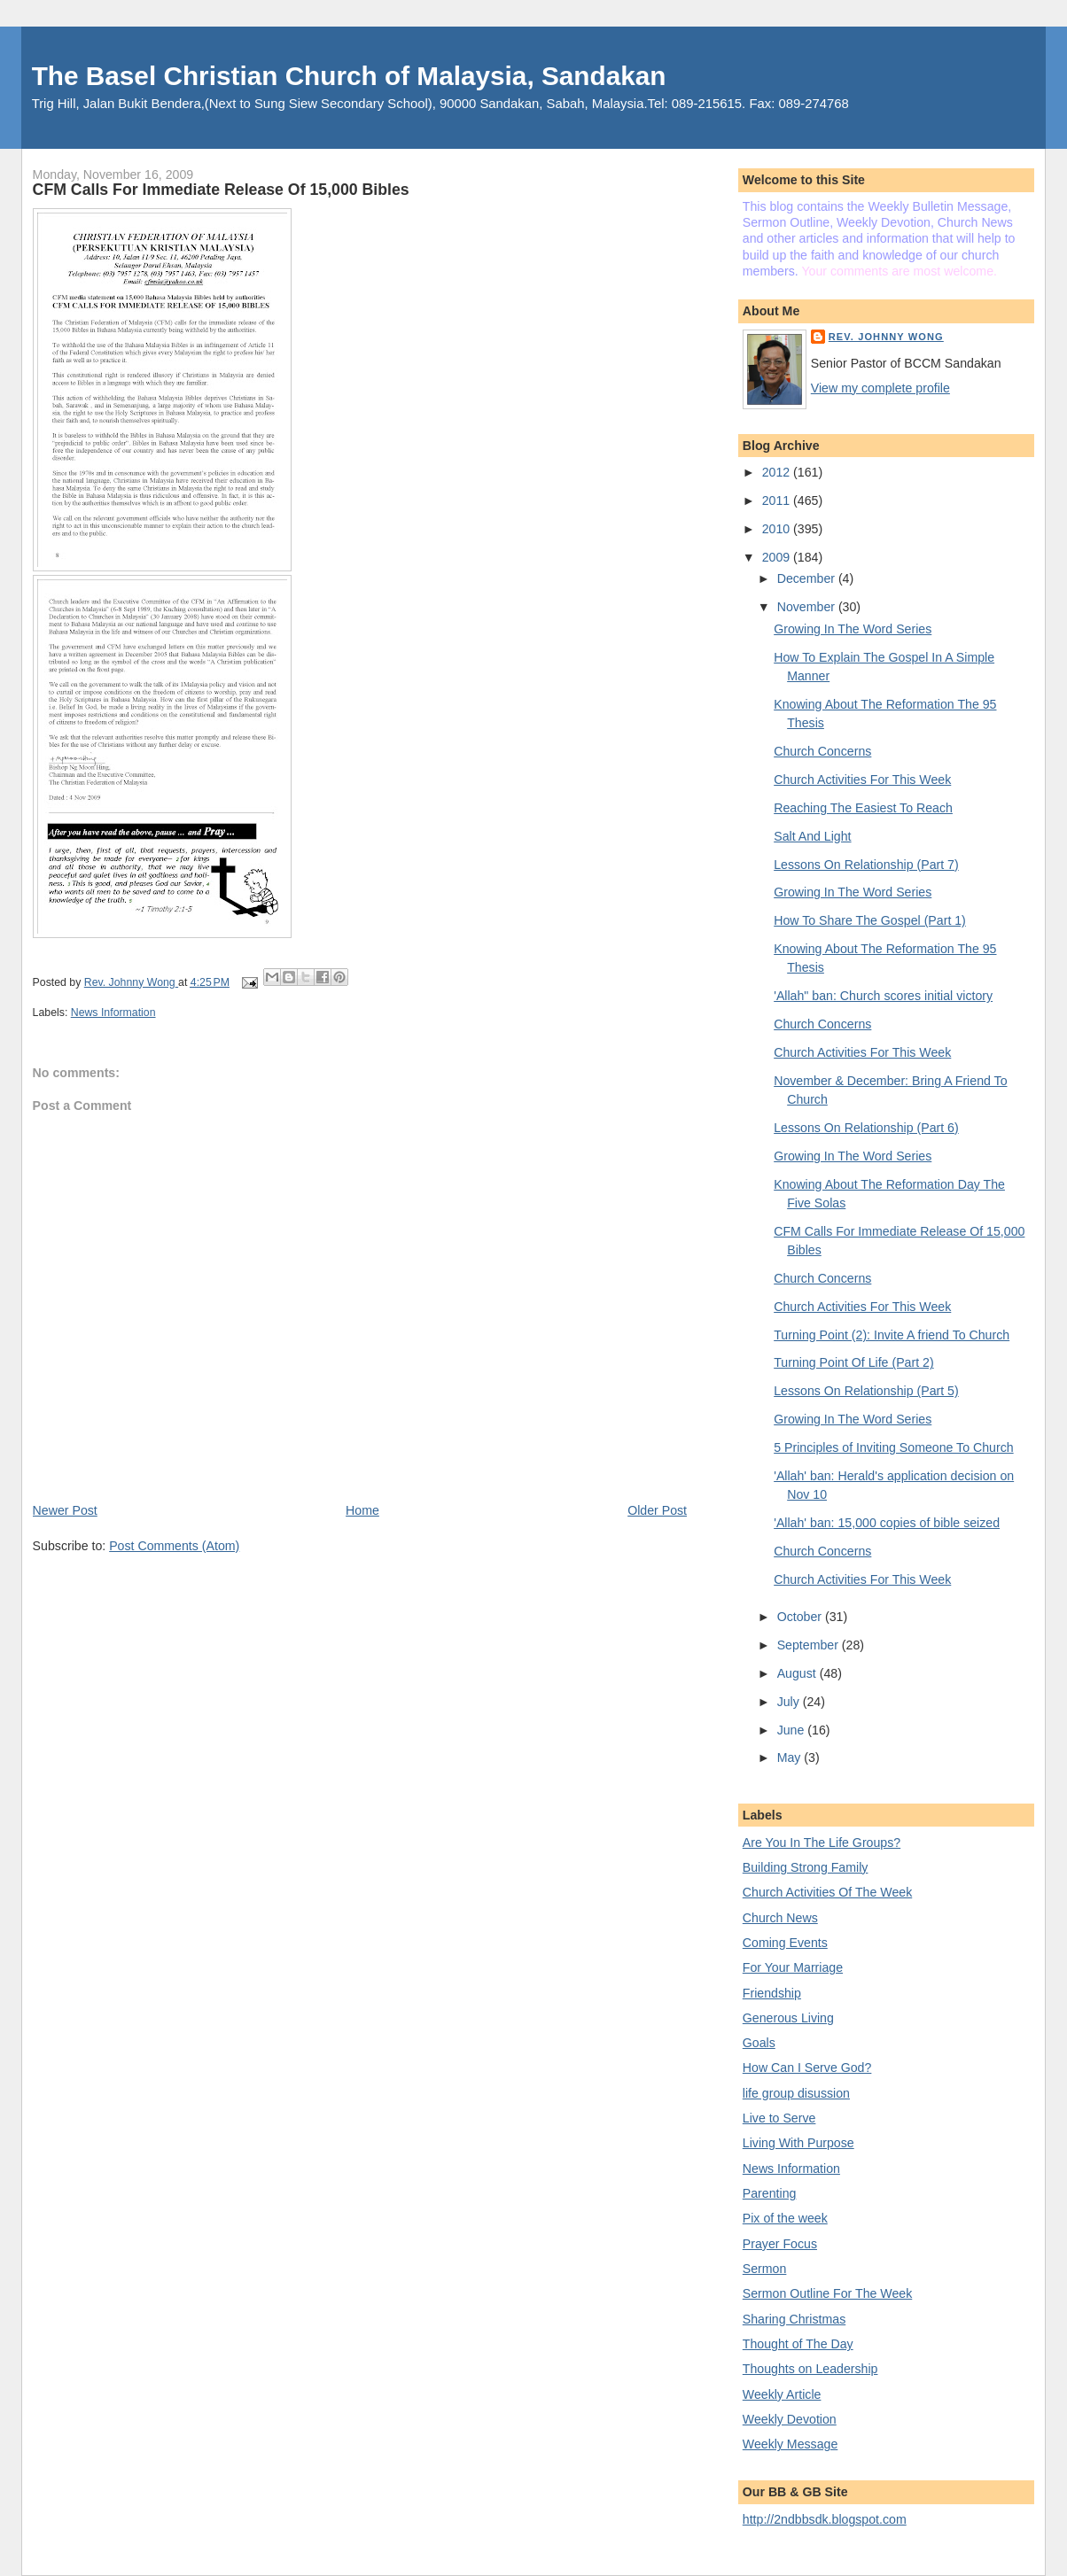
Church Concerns (822, 751)
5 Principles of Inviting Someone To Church (893, 1447)
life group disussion (796, 2093)
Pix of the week (785, 2218)
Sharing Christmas (794, 2319)
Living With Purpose (798, 2143)
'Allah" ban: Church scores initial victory (883, 996)
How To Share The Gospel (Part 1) (870, 920)
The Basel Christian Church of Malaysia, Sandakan (349, 75)
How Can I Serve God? (807, 2067)
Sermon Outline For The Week (827, 2293)
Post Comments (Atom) (174, 1546)
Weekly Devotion (790, 2419)
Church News (780, 1918)
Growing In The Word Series (852, 629)
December (807, 578)
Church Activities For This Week (862, 779)
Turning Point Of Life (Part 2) (853, 1362)
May (791, 1757)
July (790, 1702)
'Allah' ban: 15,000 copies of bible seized (887, 1523)
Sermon (765, 2269)
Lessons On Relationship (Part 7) (866, 864)
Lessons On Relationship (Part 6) (866, 1128)
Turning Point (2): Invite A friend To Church (891, 1335)
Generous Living (788, 2018)
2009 (777, 557)
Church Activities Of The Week (827, 1892)
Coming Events (785, 1943)
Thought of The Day (798, 2344)
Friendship (772, 1993)
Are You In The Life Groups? (821, 1842)
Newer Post (65, 1510)
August (798, 1673)
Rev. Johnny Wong (886, 336)
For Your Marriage (793, 1967)
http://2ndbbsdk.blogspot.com (825, 2519)
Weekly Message (790, 2444)
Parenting (770, 2193)
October (801, 1617)
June (792, 1730)
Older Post (657, 1510)
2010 (777, 529)
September (809, 1645)
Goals (759, 2043)
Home (362, 1510)
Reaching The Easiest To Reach (863, 808)
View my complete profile (880, 388)
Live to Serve (779, 2118)
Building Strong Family (805, 1867)
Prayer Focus (780, 2244)
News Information (113, 1012)
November (807, 607)
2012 (777, 472)
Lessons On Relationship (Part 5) (866, 1391)
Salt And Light (812, 836)
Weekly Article (782, 2394)
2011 (777, 500)
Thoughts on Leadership (810, 2369)
